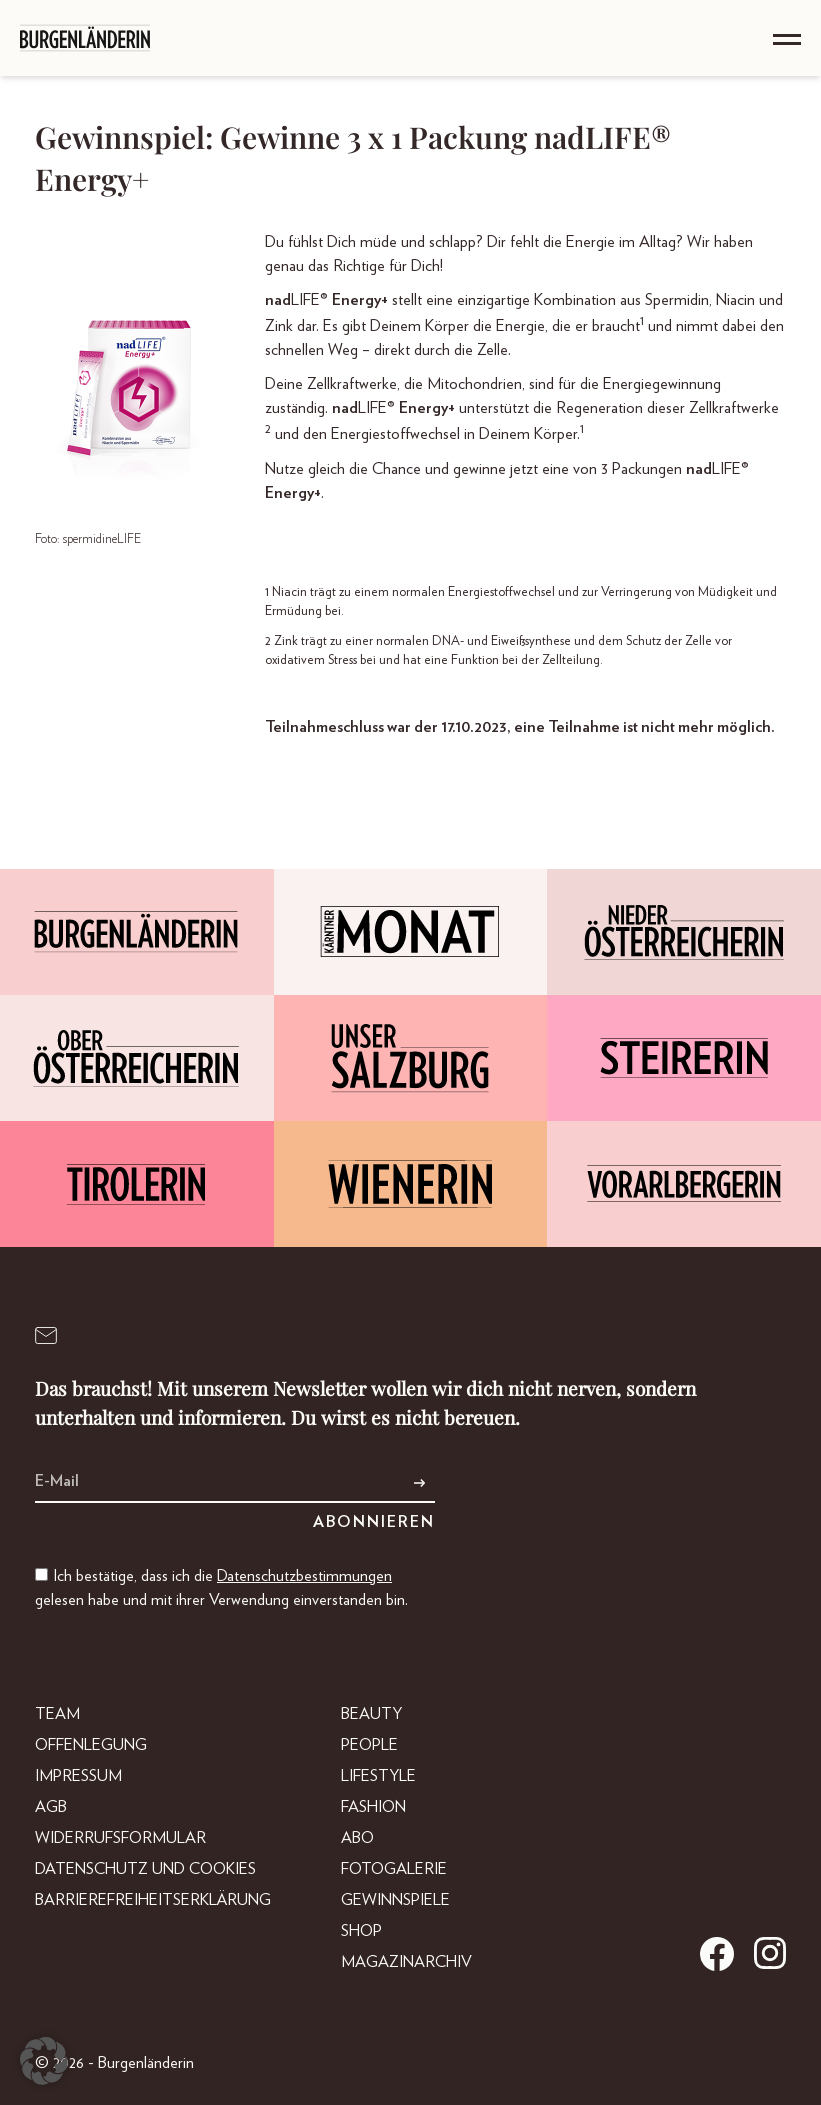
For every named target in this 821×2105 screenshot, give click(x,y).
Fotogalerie (394, 1869)
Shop (361, 1931)
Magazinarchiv (406, 1962)
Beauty (371, 1714)
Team (57, 1714)
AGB (51, 1807)
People (369, 1745)
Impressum (78, 1776)
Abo (357, 1838)
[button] (44, 2061)
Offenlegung (91, 1745)
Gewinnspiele (395, 1900)
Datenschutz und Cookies (145, 1869)
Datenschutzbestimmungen (304, 1576)
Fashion (373, 1807)
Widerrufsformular (120, 1838)
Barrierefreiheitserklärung (153, 1900)
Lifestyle (378, 1776)
